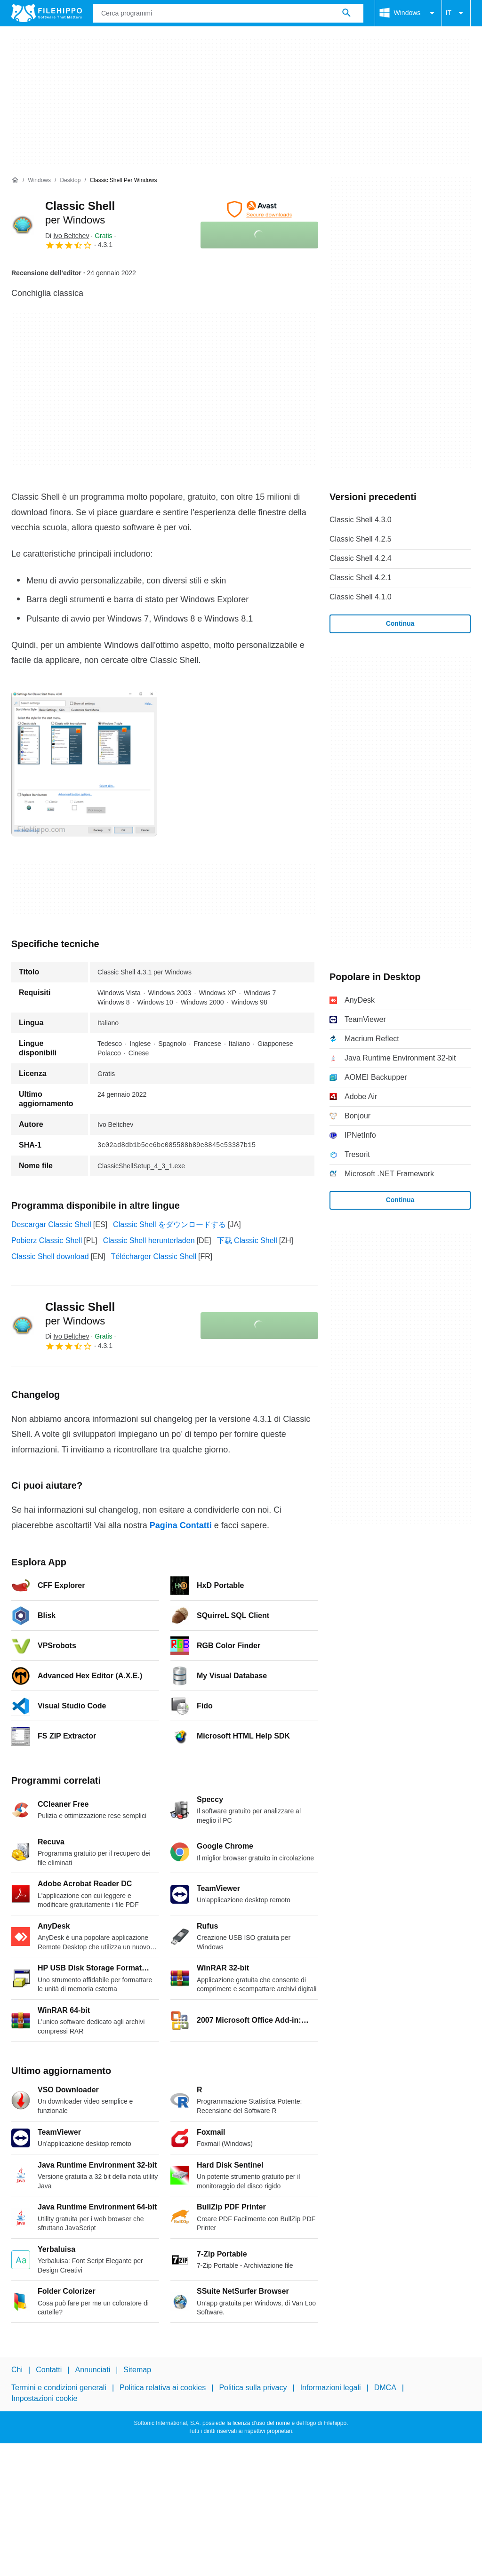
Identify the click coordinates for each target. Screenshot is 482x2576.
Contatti (49, 2370)
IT (456, 13)
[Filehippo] (46, 13)
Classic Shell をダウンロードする (169, 1224)
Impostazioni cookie (44, 2398)
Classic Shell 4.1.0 (360, 597)
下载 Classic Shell (247, 1240)
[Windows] (39, 180)
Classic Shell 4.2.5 (360, 539)
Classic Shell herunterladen (149, 1240)
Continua (400, 623)
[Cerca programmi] (346, 13)
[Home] (15, 180)
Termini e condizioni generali (58, 2388)
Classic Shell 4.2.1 (360, 578)
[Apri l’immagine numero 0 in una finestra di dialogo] (84, 764)
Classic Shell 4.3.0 (360, 520)
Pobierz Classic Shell (46, 1240)
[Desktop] (70, 180)
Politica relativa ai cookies (163, 2388)
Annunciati (92, 2370)
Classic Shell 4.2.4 (360, 558)
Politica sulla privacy (253, 2388)
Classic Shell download (50, 1256)
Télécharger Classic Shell (153, 1256)
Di (67, 235)
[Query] (228, 13)
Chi (17, 2370)
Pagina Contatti (181, 1525)
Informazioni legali (330, 2388)
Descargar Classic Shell (51, 1224)
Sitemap (137, 2370)
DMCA (385, 2388)
